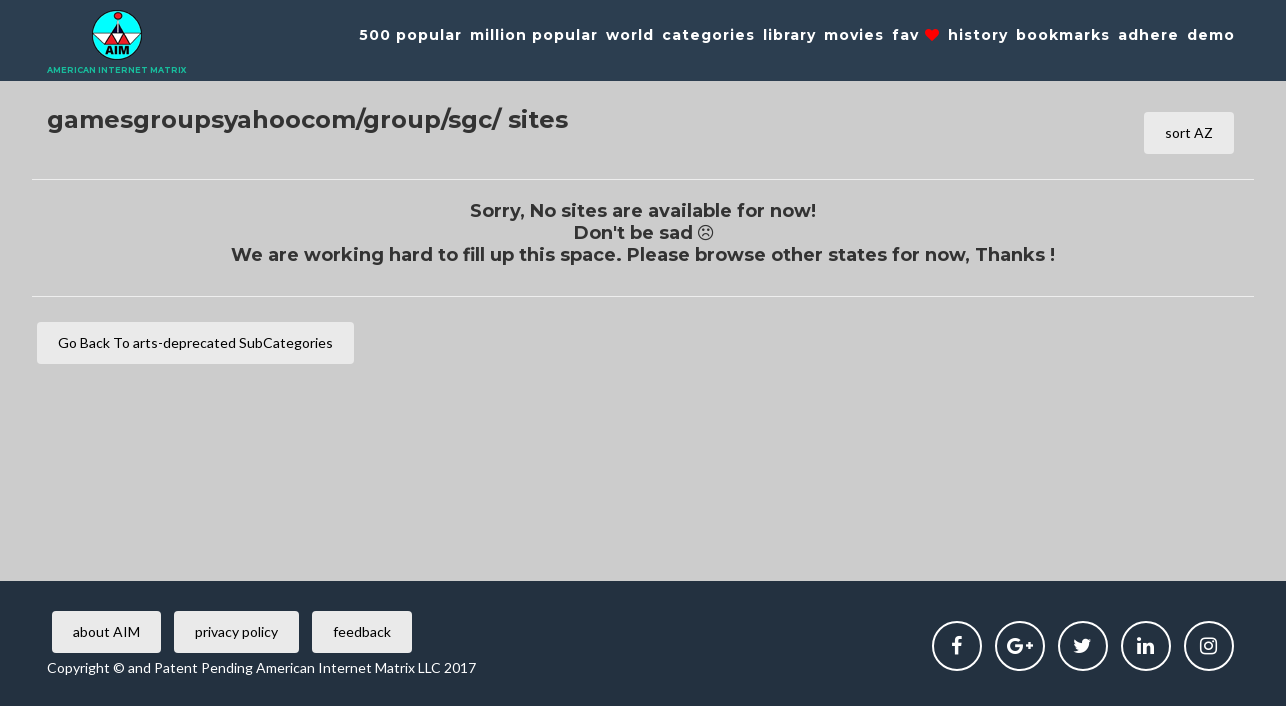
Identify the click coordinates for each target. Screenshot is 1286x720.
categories (708, 35)
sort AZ (1189, 132)
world (630, 35)
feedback (362, 631)
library (789, 35)
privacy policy (236, 631)
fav (916, 35)
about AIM (106, 631)
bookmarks (1063, 35)
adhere (1148, 35)
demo (1211, 35)
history (978, 35)
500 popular (410, 35)
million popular (534, 35)
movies (854, 35)
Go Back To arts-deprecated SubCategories (195, 342)
